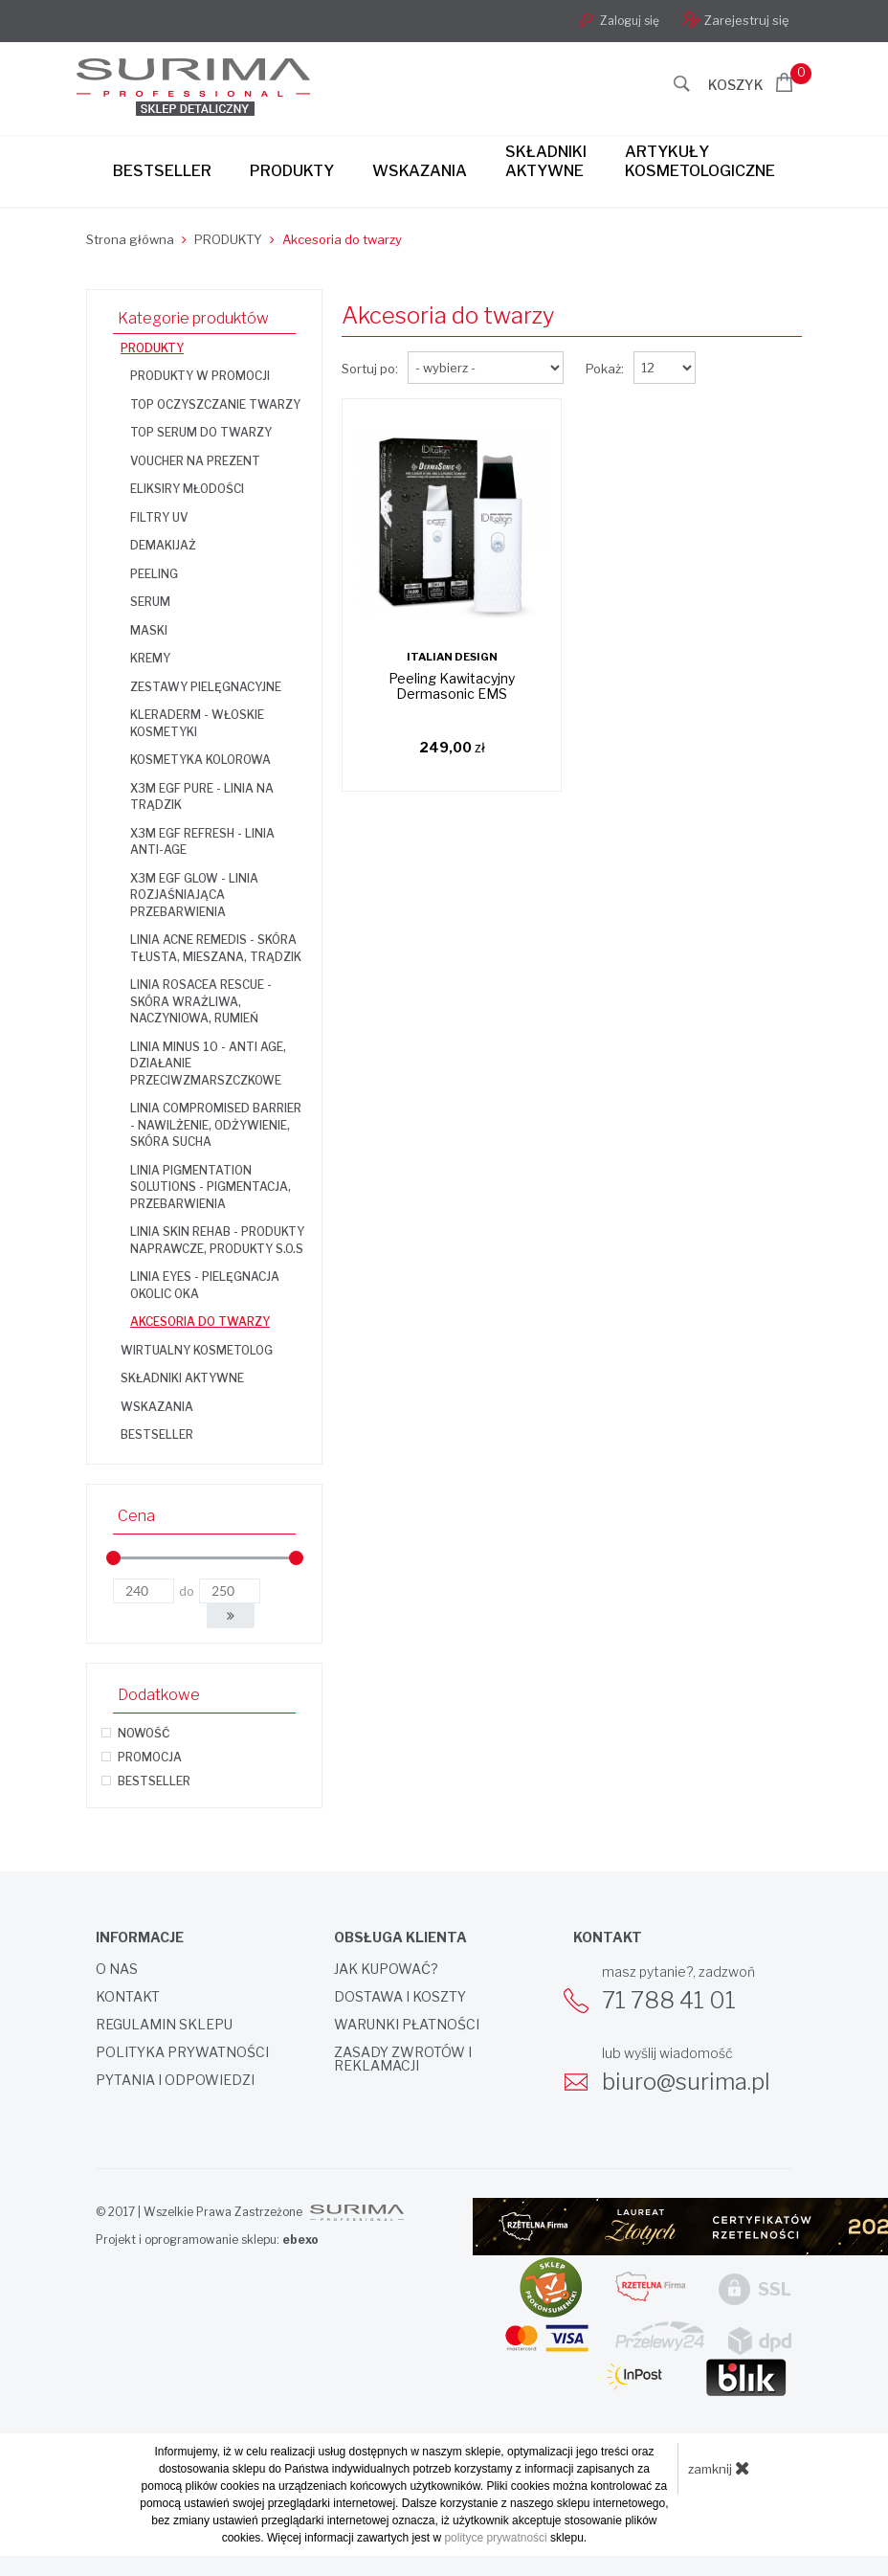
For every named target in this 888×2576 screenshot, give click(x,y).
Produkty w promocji (200, 376)
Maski (148, 630)
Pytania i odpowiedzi (175, 2080)
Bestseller (162, 171)
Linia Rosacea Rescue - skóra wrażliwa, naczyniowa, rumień (201, 1001)
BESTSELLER (157, 1434)
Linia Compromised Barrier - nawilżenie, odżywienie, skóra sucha (215, 1125)
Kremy (150, 658)
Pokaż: (605, 368)
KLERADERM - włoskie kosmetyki (197, 723)
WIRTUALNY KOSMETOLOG (197, 1350)
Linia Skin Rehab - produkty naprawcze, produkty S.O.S (217, 1240)
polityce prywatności (495, 2537)
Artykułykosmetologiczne (700, 161)
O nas (117, 1969)
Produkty (292, 171)
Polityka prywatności (182, 2052)
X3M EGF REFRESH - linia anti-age (202, 842)
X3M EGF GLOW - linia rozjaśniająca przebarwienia (194, 895)
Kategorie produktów (193, 318)
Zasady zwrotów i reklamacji (403, 2059)
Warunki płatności (406, 2024)
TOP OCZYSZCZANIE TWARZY (215, 404)
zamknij (719, 2467)
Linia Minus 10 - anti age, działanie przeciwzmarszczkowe (208, 1063)
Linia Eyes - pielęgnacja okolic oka (204, 1285)
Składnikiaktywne (546, 161)
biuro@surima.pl (686, 2081)
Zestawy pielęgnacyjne (205, 687)
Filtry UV (159, 517)
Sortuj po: (370, 368)
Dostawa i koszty (400, 1997)
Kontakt (128, 1997)
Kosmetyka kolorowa (200, 759)
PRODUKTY (152, 348)
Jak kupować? (386, 1969)
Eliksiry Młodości (187, 489)
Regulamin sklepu (164, 2024)
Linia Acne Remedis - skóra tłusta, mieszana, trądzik (215, 948)
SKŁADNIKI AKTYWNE (182, 1378)
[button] (231, 1615)
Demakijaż (163, 545)
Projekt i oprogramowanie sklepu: (207, 2239)
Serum (150, 601)
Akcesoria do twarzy (200, 1321)
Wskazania (419, 171)
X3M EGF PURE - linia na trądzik (202, 797)
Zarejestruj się (736, 19)
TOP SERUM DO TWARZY (201, 432)
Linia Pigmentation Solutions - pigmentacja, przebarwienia (210, 1187)
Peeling (154, 574)
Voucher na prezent (195, 461)
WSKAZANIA (157, 1407)
